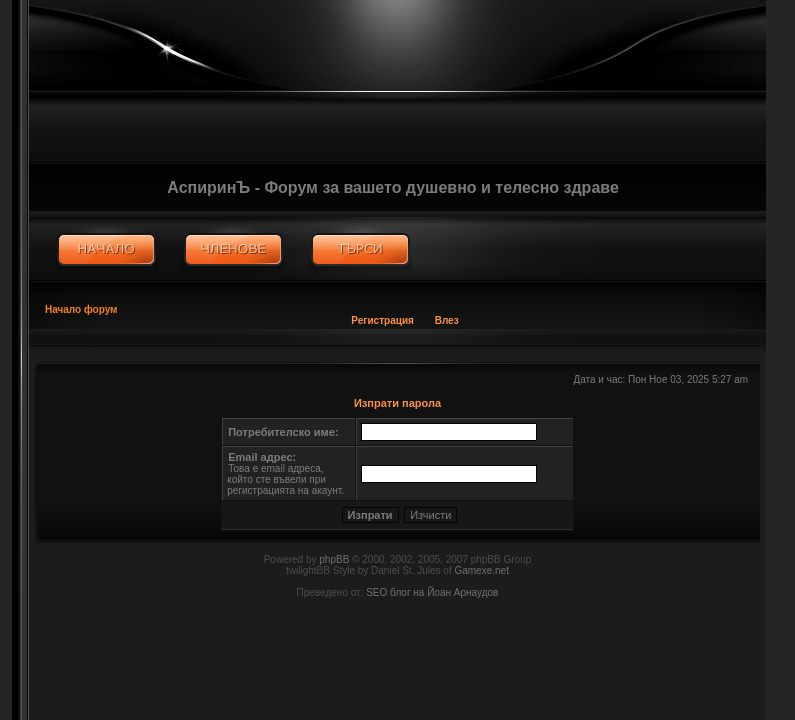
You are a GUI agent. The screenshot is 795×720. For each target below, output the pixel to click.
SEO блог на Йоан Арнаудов (432, 592)
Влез (447, 320)
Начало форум (81, 309)
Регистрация (382, 320)
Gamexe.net (481, 570)
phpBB (334, 559)
